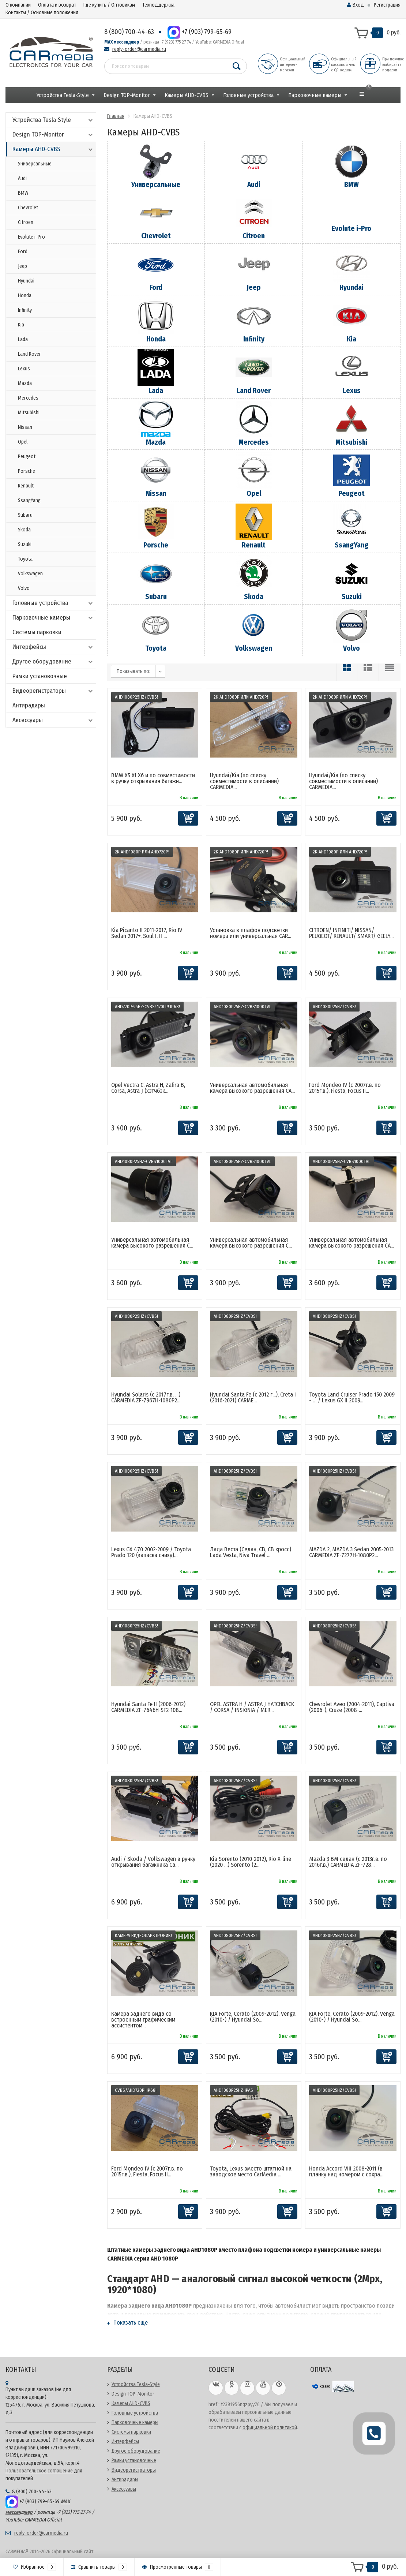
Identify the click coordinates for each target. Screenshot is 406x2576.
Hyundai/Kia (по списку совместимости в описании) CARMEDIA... (244, 781)
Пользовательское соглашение (39, 2471)
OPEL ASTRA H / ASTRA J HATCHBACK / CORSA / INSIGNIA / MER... (252, 1707)
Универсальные (35, 164)
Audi (22, 178)
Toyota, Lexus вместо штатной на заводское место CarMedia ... (251, 2171)
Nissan (25, 427)
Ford (22, 251)
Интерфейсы (53, 647)
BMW (23, 193)
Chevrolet (28, 208)
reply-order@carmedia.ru (139, 49)
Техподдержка (158, 5)
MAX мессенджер (121, 42)
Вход (355, 5)
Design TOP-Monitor (127, 95)
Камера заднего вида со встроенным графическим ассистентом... (143, 2019)
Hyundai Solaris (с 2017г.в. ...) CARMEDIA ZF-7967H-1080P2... (145, 1397)
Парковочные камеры (314, 95)
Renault (26, 486)
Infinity (25, 310)
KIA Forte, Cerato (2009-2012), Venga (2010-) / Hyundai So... (253, 2016)
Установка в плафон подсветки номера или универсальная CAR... (250, 933)
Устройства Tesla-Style (63, 95)
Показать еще (127, 2322)
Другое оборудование (53, 661)
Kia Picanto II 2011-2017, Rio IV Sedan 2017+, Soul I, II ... (146, 933)
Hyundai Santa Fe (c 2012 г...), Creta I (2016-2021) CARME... (253, 1397)
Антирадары (28, 705)
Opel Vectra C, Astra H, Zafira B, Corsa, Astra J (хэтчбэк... (148, 1087)
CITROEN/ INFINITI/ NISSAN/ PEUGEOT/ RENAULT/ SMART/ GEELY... (351, 933)
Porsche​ (26, 471)
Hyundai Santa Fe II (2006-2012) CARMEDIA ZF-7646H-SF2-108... (148, 1707)
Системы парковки (36, 632)
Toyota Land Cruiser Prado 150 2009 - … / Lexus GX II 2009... (352, 1397)
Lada (23, 339)
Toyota (25, 559)
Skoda (24, 530)
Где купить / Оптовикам (109, 5)
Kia (21, 325)
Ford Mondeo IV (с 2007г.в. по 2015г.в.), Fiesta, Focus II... (345, 1087)
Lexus (24, 369)
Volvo (24, 588)
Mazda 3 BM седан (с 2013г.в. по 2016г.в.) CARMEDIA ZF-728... (348, 1861)
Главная (115, 116)
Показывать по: (133, 671)
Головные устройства (248, 95)
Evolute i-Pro (31, 237)
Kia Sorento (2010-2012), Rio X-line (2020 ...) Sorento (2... (250, 1861)
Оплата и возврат (57, 5)
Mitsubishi (29, 413)
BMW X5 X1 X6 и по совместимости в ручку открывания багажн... (153, 778)
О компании (18, 5)
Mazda (25, 383)
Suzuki (24, 544)
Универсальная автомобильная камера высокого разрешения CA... (252, 1087)
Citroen (25, 222)
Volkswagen (30, 574)
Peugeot (26, 456)
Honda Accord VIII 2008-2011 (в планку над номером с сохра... (346, 2171)
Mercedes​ (28, 398)
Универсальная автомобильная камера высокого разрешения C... (152, 1242)
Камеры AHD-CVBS (186, 95)
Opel (22, 442)
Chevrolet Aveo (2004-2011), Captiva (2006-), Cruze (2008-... (351, 1707)
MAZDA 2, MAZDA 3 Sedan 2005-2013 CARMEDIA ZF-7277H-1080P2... (351, 1552)
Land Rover (29, 354)
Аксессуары (53, 720)
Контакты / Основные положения (41, 13)
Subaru (25, 515)
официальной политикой (270, 2427)
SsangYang (29, 500)
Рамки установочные (39, 676)
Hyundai (26, 281)
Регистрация (387, 5)
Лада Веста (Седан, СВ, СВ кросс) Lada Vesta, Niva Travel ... (250, 1552)
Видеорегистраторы (53, 691)
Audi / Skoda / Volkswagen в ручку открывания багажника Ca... (153, 1861)
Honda (24, 295)
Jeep (22, 266)
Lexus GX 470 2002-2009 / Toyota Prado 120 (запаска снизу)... (151, 1552)
